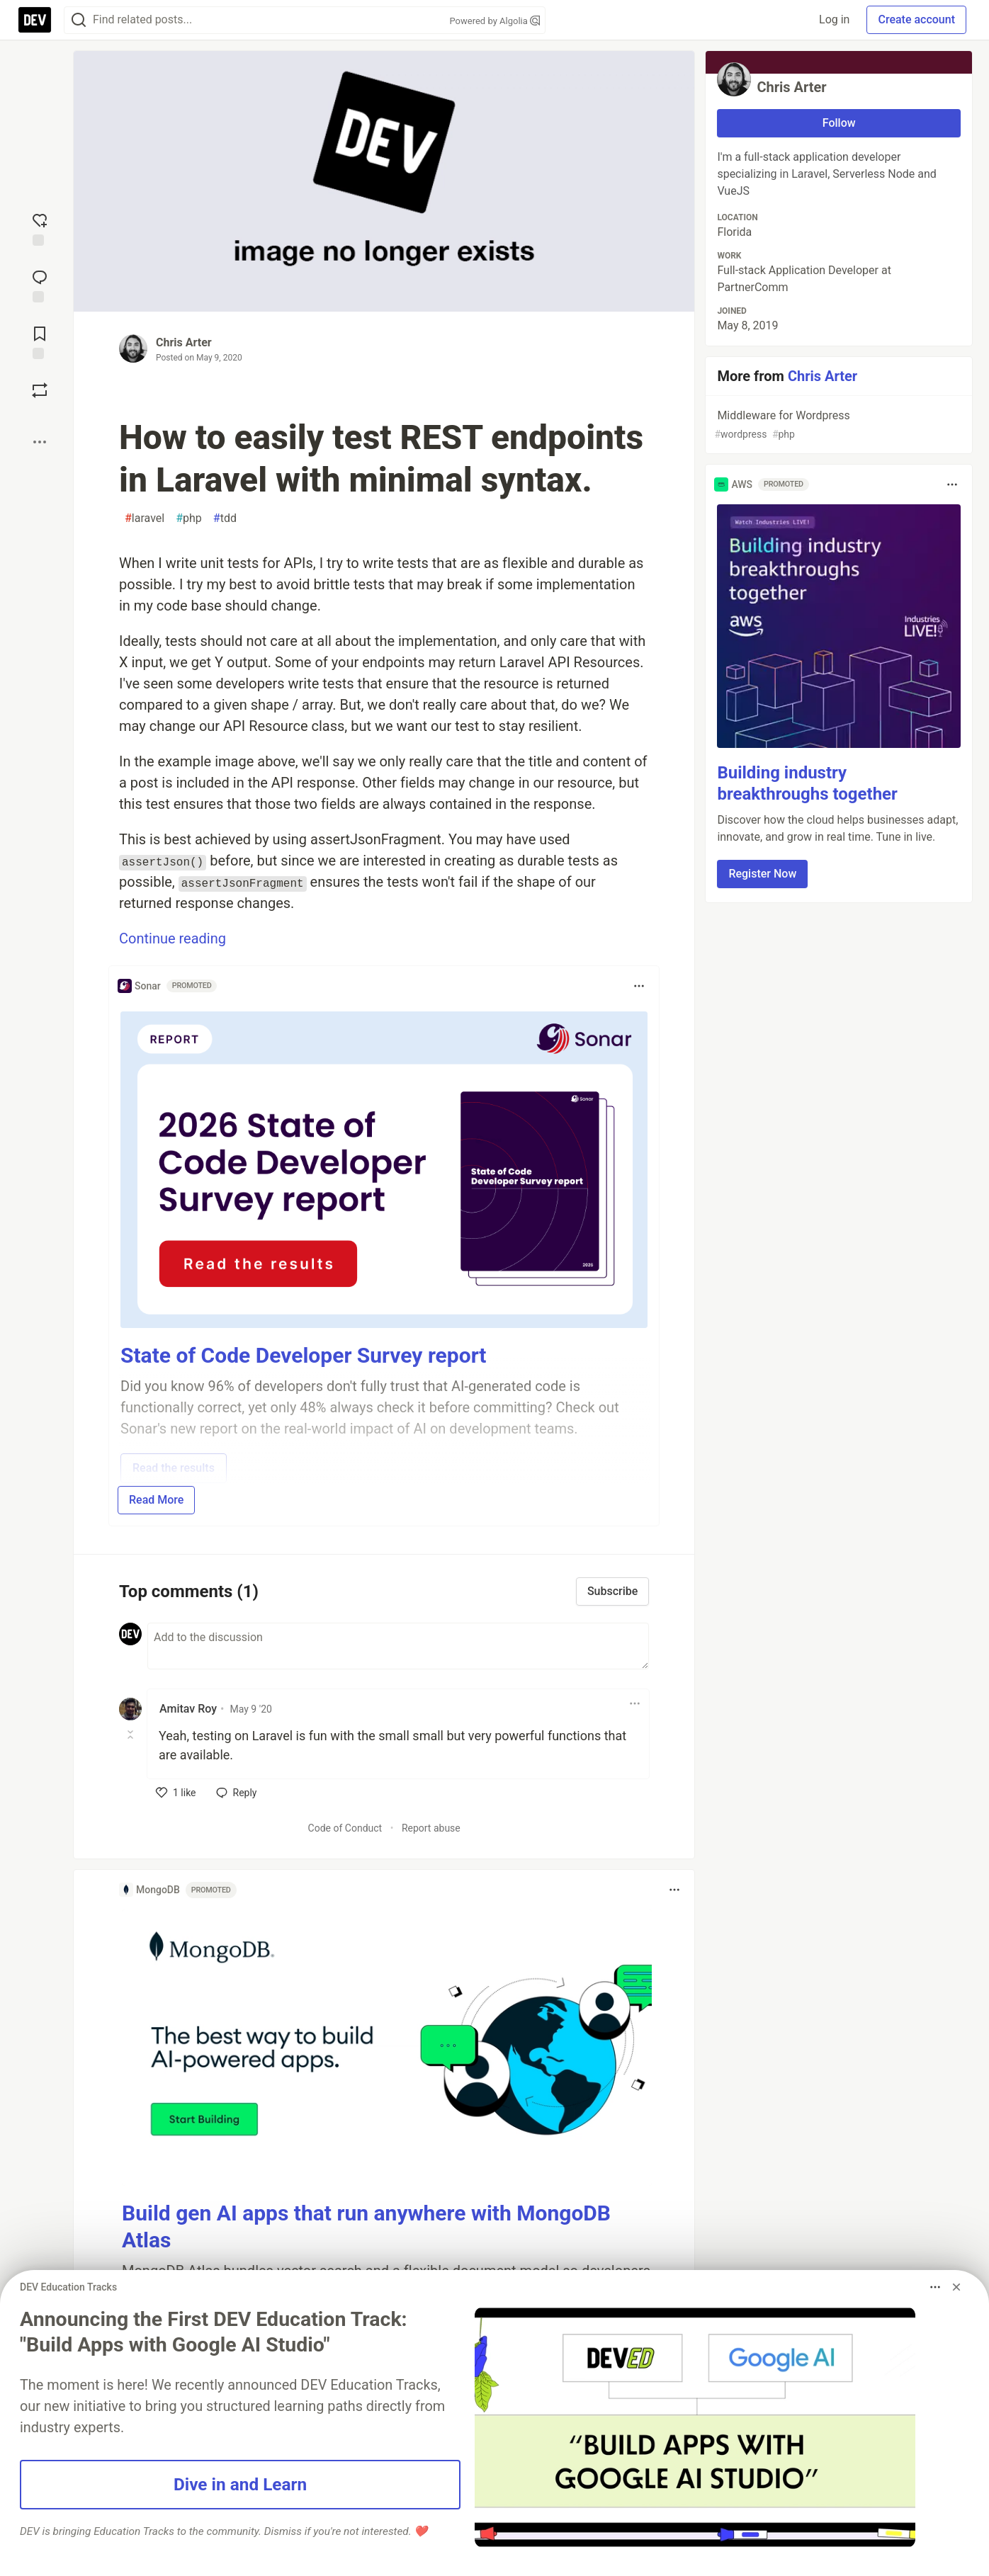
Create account (916, 19)
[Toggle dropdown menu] (639, 986)
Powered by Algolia (494, 21)
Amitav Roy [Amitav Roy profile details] (188, 1708)
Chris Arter (184, 342)
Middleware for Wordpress (837, 425)
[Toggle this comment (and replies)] (131, 1734)
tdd (225, 518)
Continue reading (172, 938)
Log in (834, 19)
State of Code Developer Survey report (303, 1355)
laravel (144, 518)
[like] (176, 1792)
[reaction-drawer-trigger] (39, 228)
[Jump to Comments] (39, 284)
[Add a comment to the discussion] (398, 1646)
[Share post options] (40, 442)
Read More (156, 1500)
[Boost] (39, 390)
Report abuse (431, 1828)
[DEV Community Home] (34, 20)
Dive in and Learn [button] (240, 2484)
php (189, 518)
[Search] (78, 20)
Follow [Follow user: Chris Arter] (839, 123)
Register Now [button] (762, 873)
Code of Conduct (345, 1828)
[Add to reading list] (39, 341)
